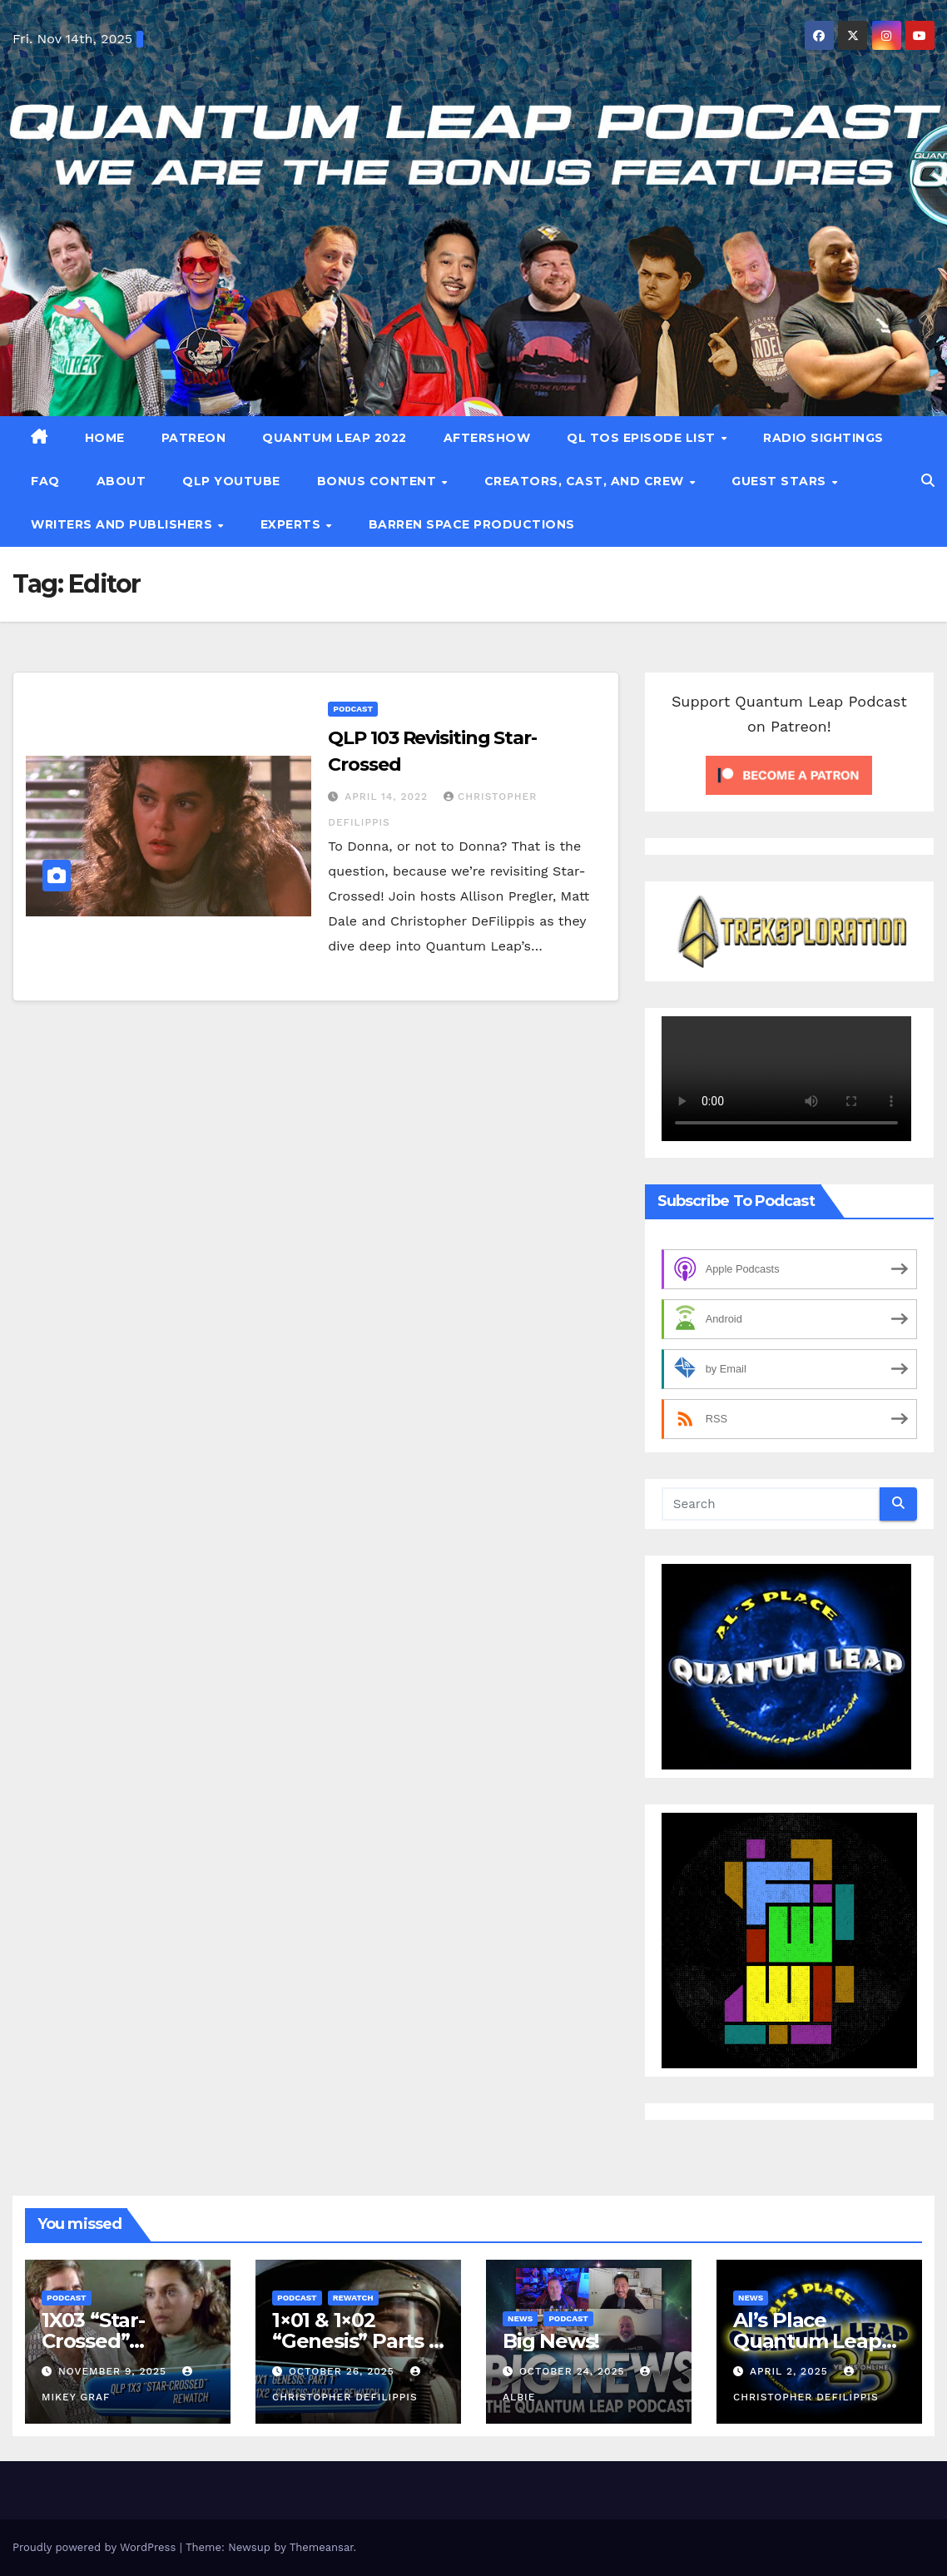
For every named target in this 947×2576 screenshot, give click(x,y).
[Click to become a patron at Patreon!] (789, 774)
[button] (928, 481)
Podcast (353, 708)
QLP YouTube (231, 481)
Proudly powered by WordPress (96, 2547)
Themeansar (322, 2547)
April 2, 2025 (791, 2371)
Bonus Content (378, 481)
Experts (292, 524)
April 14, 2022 (388, 796)
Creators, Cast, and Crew (586, 481)
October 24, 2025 (574, 2371)
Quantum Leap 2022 (334, 437)
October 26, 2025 (344, 2371)
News (520, 2318)
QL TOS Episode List (643, 437)
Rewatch (353, 2297)
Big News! (551, 2341)
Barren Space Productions (472, 524)
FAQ (45, 481)
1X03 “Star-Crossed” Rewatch (93, 2341)
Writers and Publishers (123, 524)
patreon (193, 437)
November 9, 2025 (114, 2371)
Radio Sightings (823, 437)
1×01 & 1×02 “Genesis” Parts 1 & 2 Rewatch (354, 2341)
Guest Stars (780, 481)
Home (105, 437)
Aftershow (487, 437)
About (121, 481)
